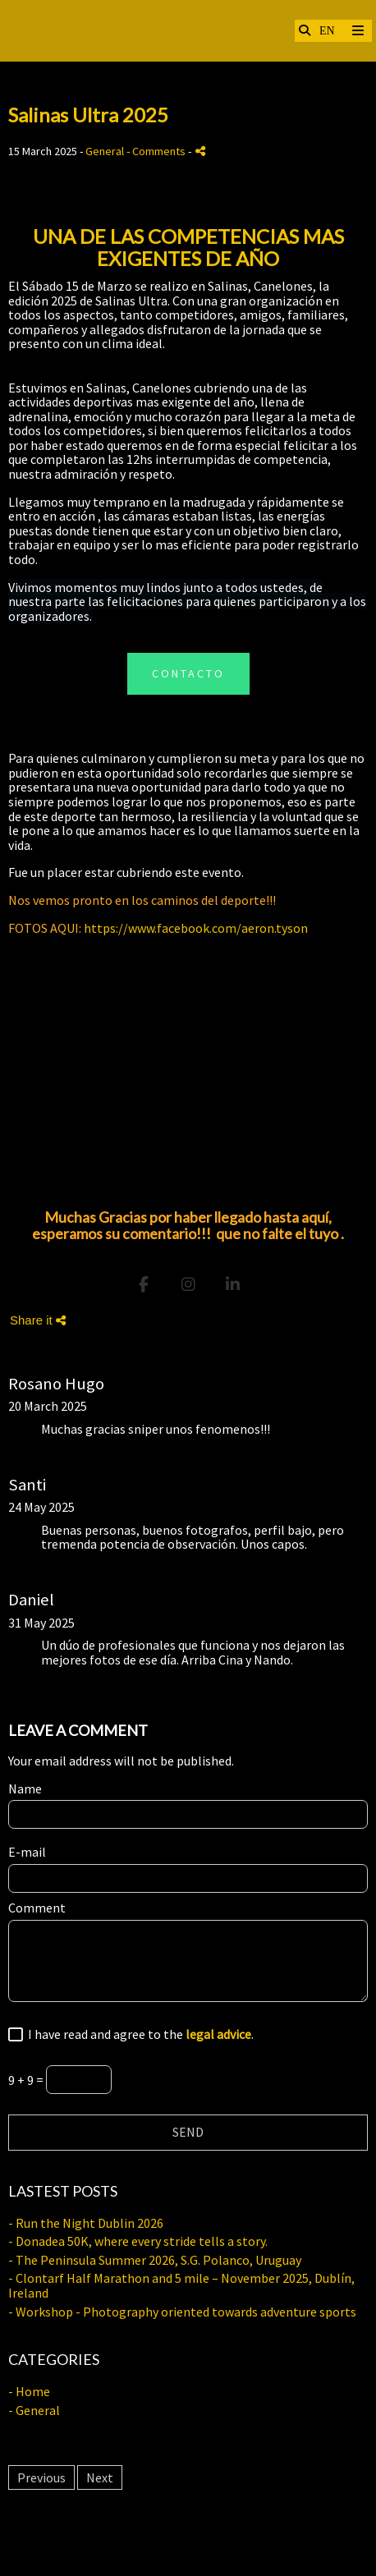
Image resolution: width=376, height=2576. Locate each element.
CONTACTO (188, 673)
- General (34, 2410)
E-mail (27, 1852)
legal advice (218, 2034)
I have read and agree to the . (138, 2034)
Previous (41, 2477)
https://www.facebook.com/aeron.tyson (196, 928)
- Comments (157, 151)
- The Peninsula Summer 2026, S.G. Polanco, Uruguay (154, 2260)
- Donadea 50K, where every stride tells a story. (138, 2241)
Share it (38, 1320)
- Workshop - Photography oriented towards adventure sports (182, 2311)
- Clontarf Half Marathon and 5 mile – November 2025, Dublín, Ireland (181, 2285)
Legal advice (188, 2543)
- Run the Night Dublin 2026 (85, 2223)
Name (25, 1789)
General (104, 151)
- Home (29, 2391)
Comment (37, 1908)
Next (99, 2477)
